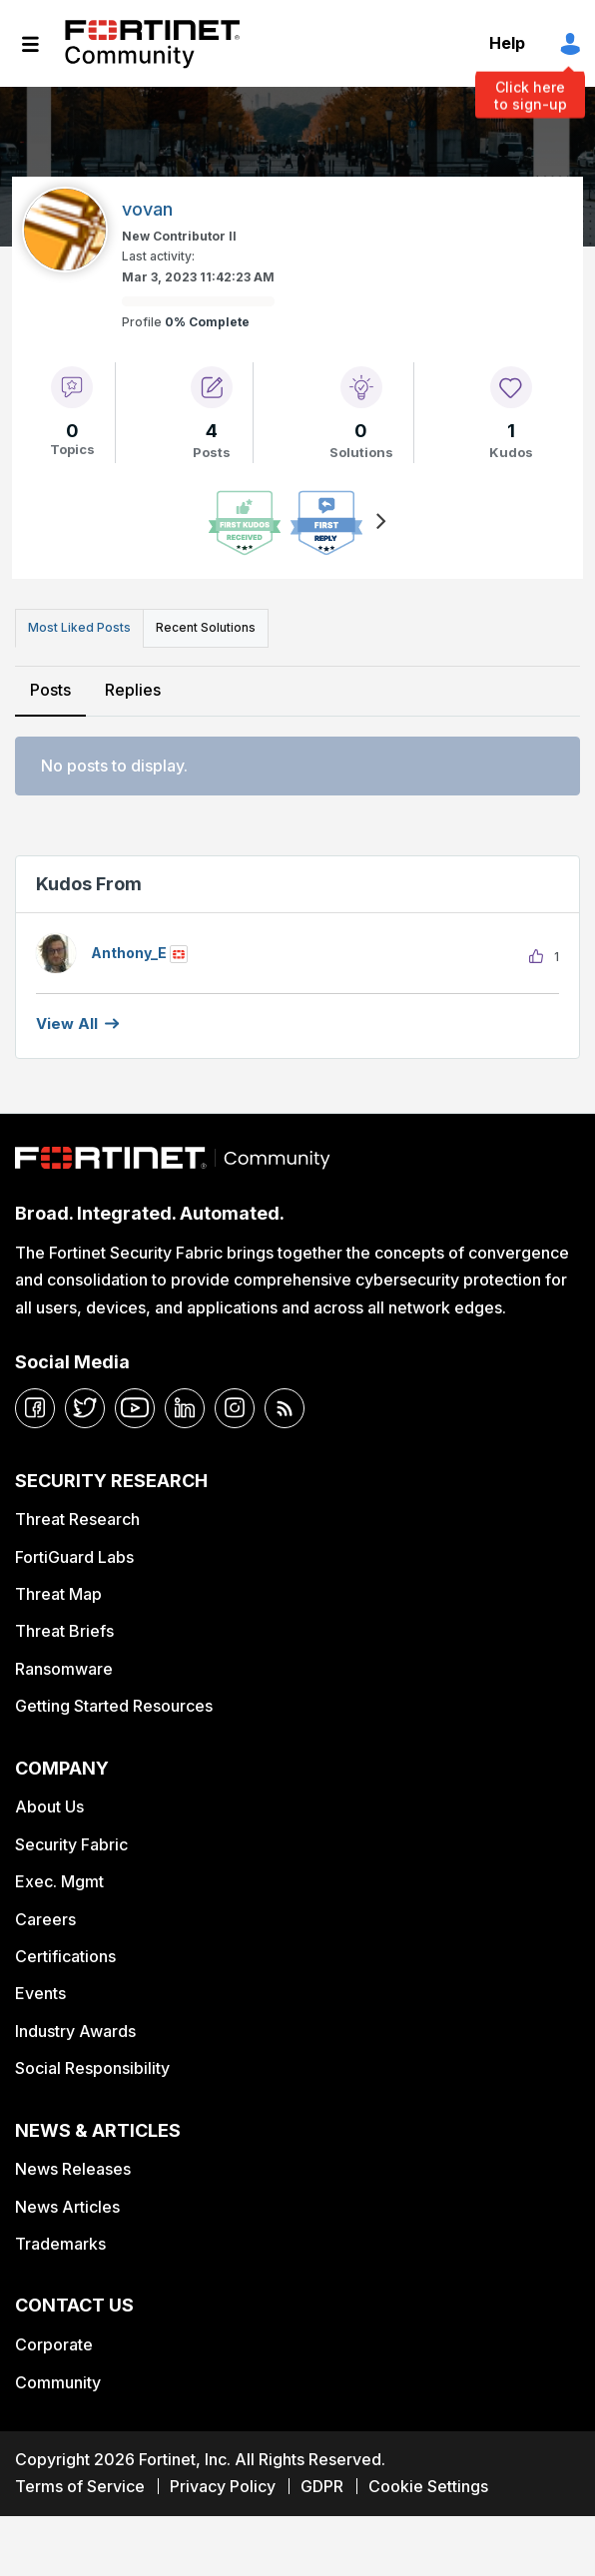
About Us (49, 1806)
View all (67, 1023)
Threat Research (77, 1519)
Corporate (54, 2344)
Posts (50, 690)
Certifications (65, 1956)
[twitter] (85, 1408)
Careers (45, 1919)
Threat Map (58, 1594)
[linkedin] (185, 1408)
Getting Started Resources (114, 1706)
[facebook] (35, 1408)
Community (58, 2382)
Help (507, 43)
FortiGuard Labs (74, 1557)
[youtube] (135, 1408)
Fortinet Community (152, 44)
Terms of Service (80, 2486)
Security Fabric (71, 1844)
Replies (133, 690)
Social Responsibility (92, 2068)
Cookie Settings (428, 2486)
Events (40, 1993)
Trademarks (60, 2244)
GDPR (321, 2486)
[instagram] (235, 1408)
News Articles (67, 2207)
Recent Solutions (206, 627)
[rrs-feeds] (284, 1408)
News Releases (73, 2169)
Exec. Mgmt (59, 1881)
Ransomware (64, 1669)
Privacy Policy (223, 2486)
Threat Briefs (64, 1631)
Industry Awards (75, 2031)
